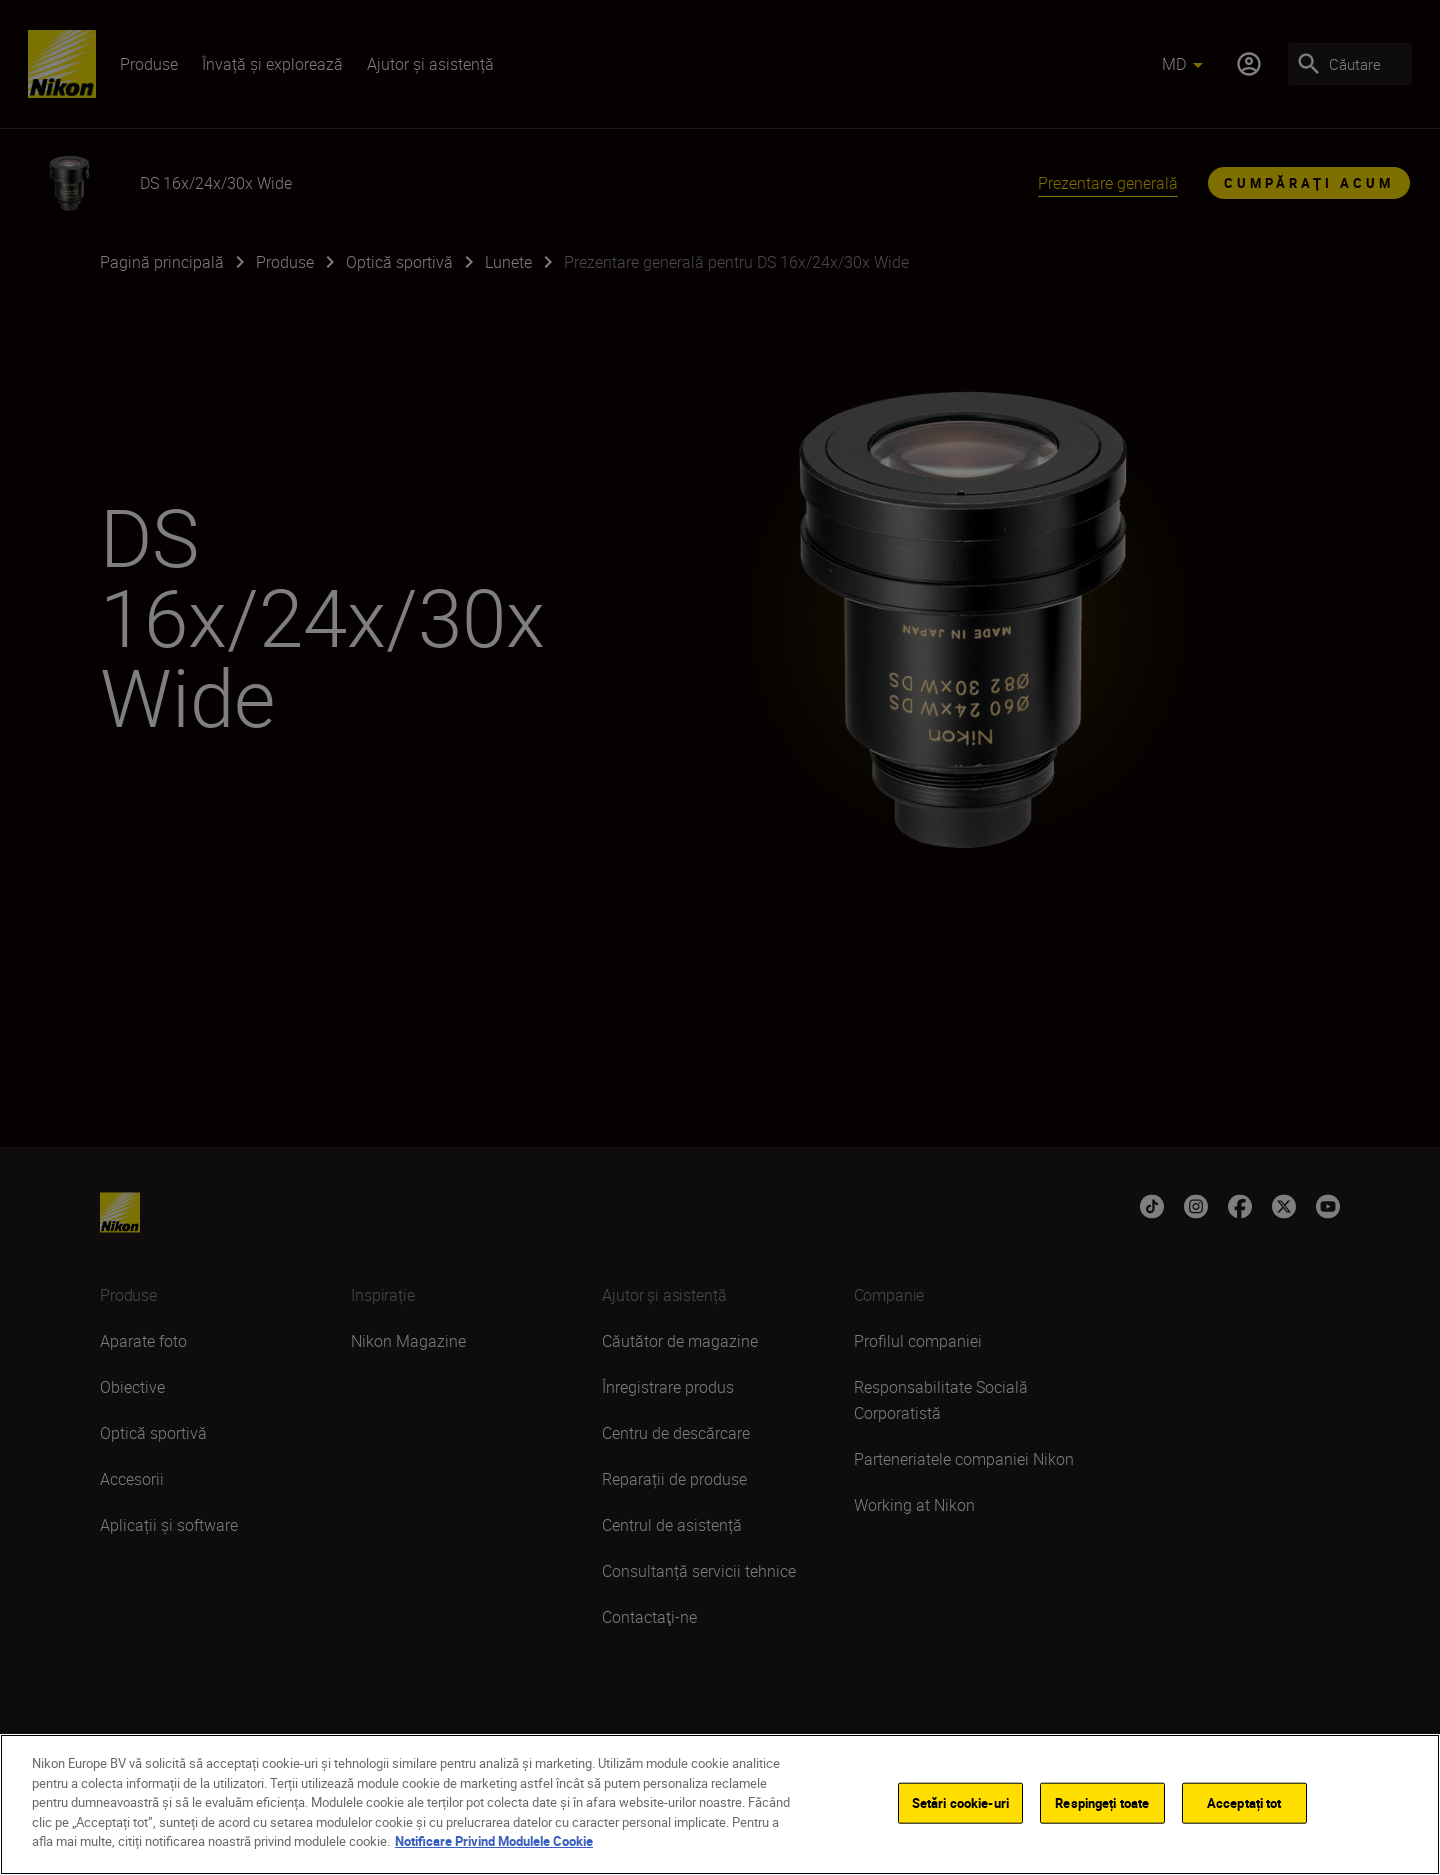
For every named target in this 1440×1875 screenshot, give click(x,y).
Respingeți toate (1102, 1802)
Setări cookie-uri (960, 1802)
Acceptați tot (1244, 1802)
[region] (720, 1804)
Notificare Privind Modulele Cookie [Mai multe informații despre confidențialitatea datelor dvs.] (494, 1841)
